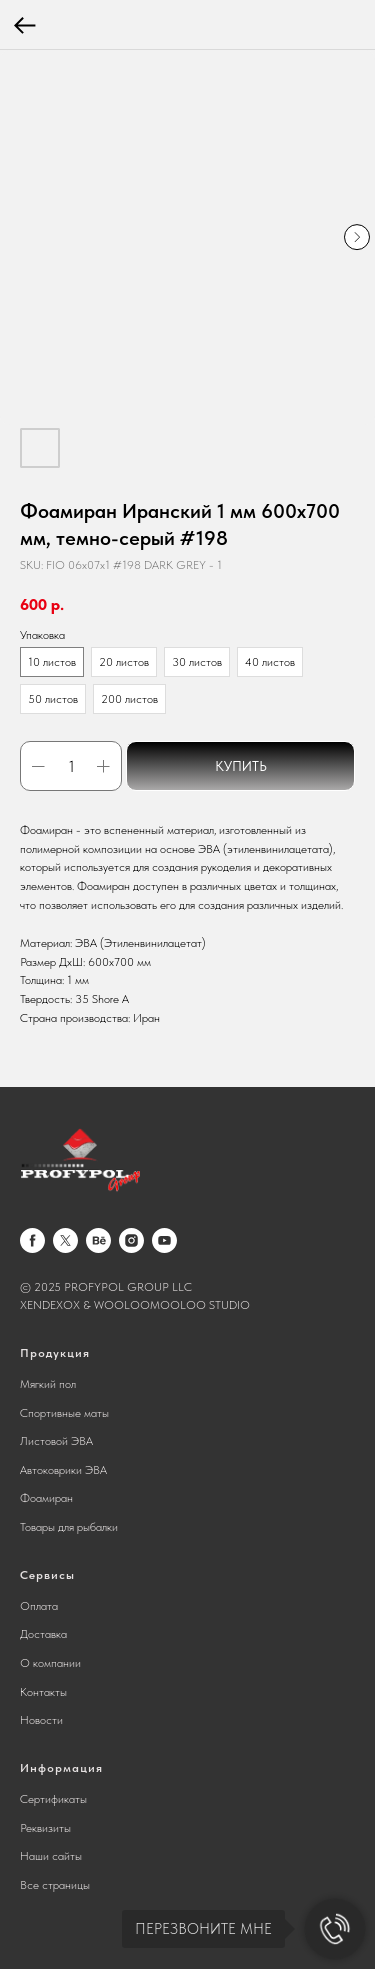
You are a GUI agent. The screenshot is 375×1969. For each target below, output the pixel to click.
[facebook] (32, 1240)
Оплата (39, 1606)
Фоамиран (46, 1498)
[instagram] (131, 1240)
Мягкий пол (48, 1384)
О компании (50, 1663)
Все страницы (55, 1885)
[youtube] (164, 1240)
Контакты (43, 1692)
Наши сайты (51, 1856)
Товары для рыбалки (69, 1527)
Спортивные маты (64, 1413)
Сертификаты (53, 1799)
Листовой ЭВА (56, 1441)
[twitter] (65, 1240)
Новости (41, 1720)
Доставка (43, 1634)
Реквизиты (45, 1828)
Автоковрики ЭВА (63, 1470)
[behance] (98, 1240)
